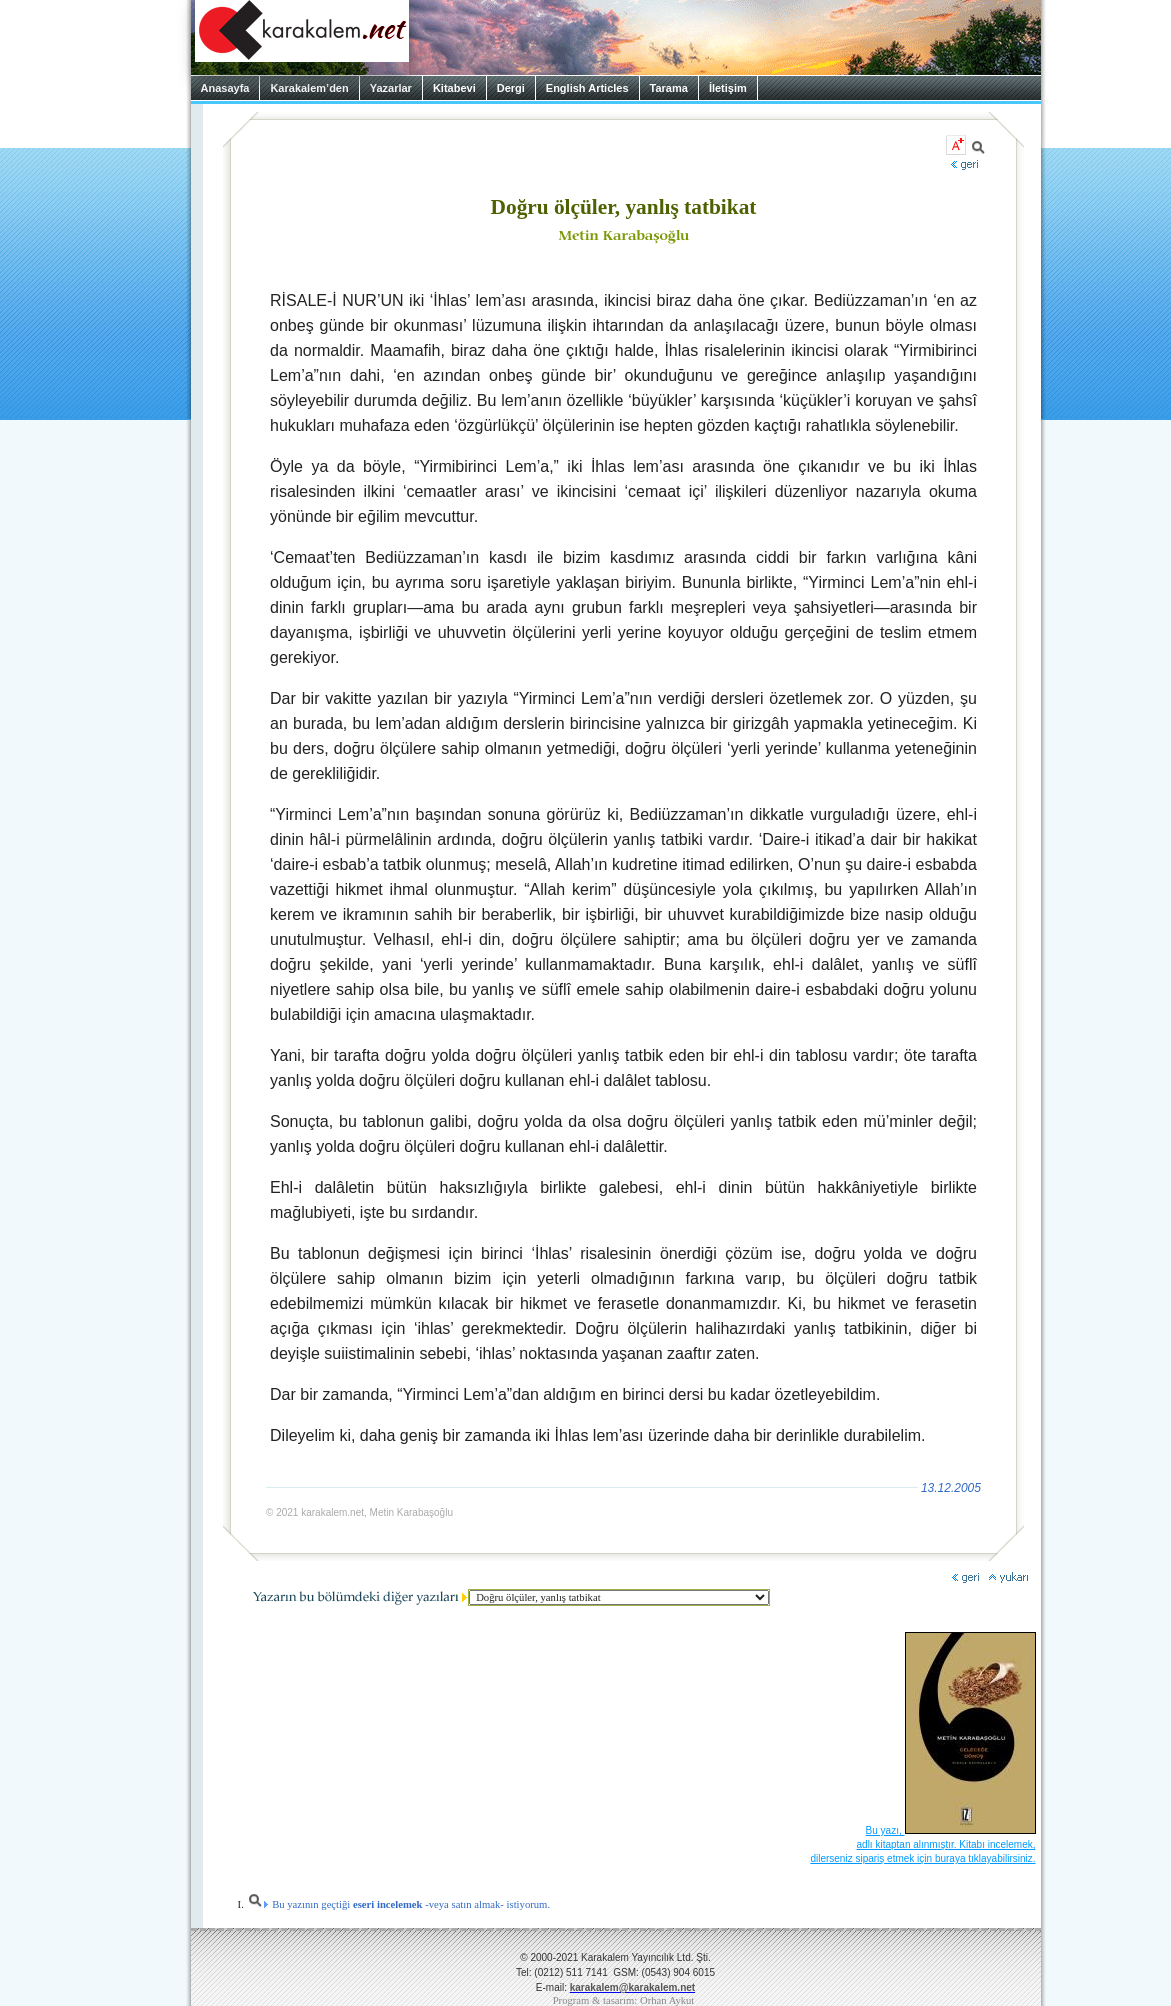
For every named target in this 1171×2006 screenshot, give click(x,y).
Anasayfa (225, 88)
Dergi (511, 88)
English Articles (587, 88)
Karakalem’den (309, 88)
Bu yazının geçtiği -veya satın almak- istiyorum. (399, 1904)
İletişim (728, 88)
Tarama (669, 88)
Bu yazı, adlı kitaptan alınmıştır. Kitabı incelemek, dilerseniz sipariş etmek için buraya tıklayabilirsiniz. (922, 1844)
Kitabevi (454, 88)
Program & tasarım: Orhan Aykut (624, 2000)
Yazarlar (391, 88)
